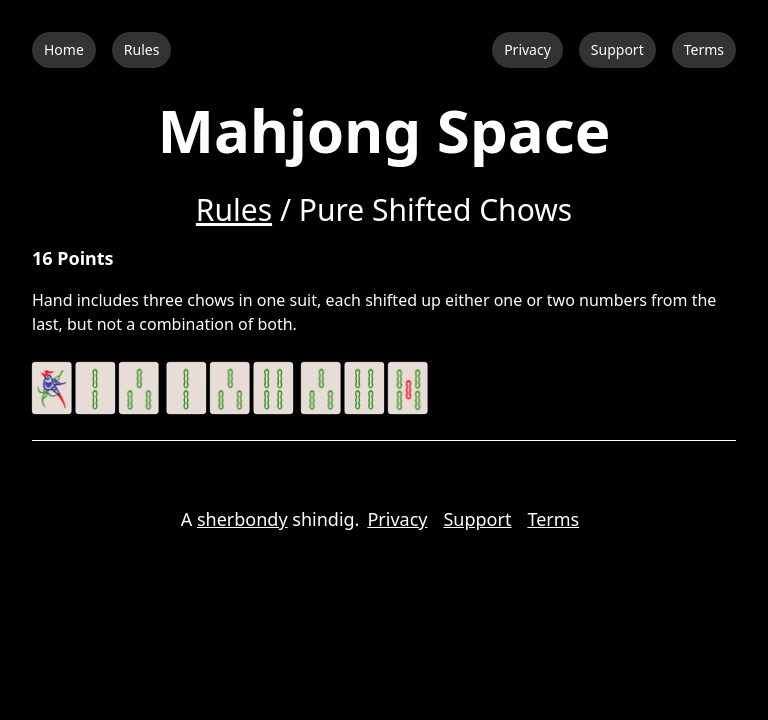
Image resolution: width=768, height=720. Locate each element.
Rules (142, 49)
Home (64, 49)
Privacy (527, 49)
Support (617, 49)
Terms (704, 49)
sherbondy (242, 519)
